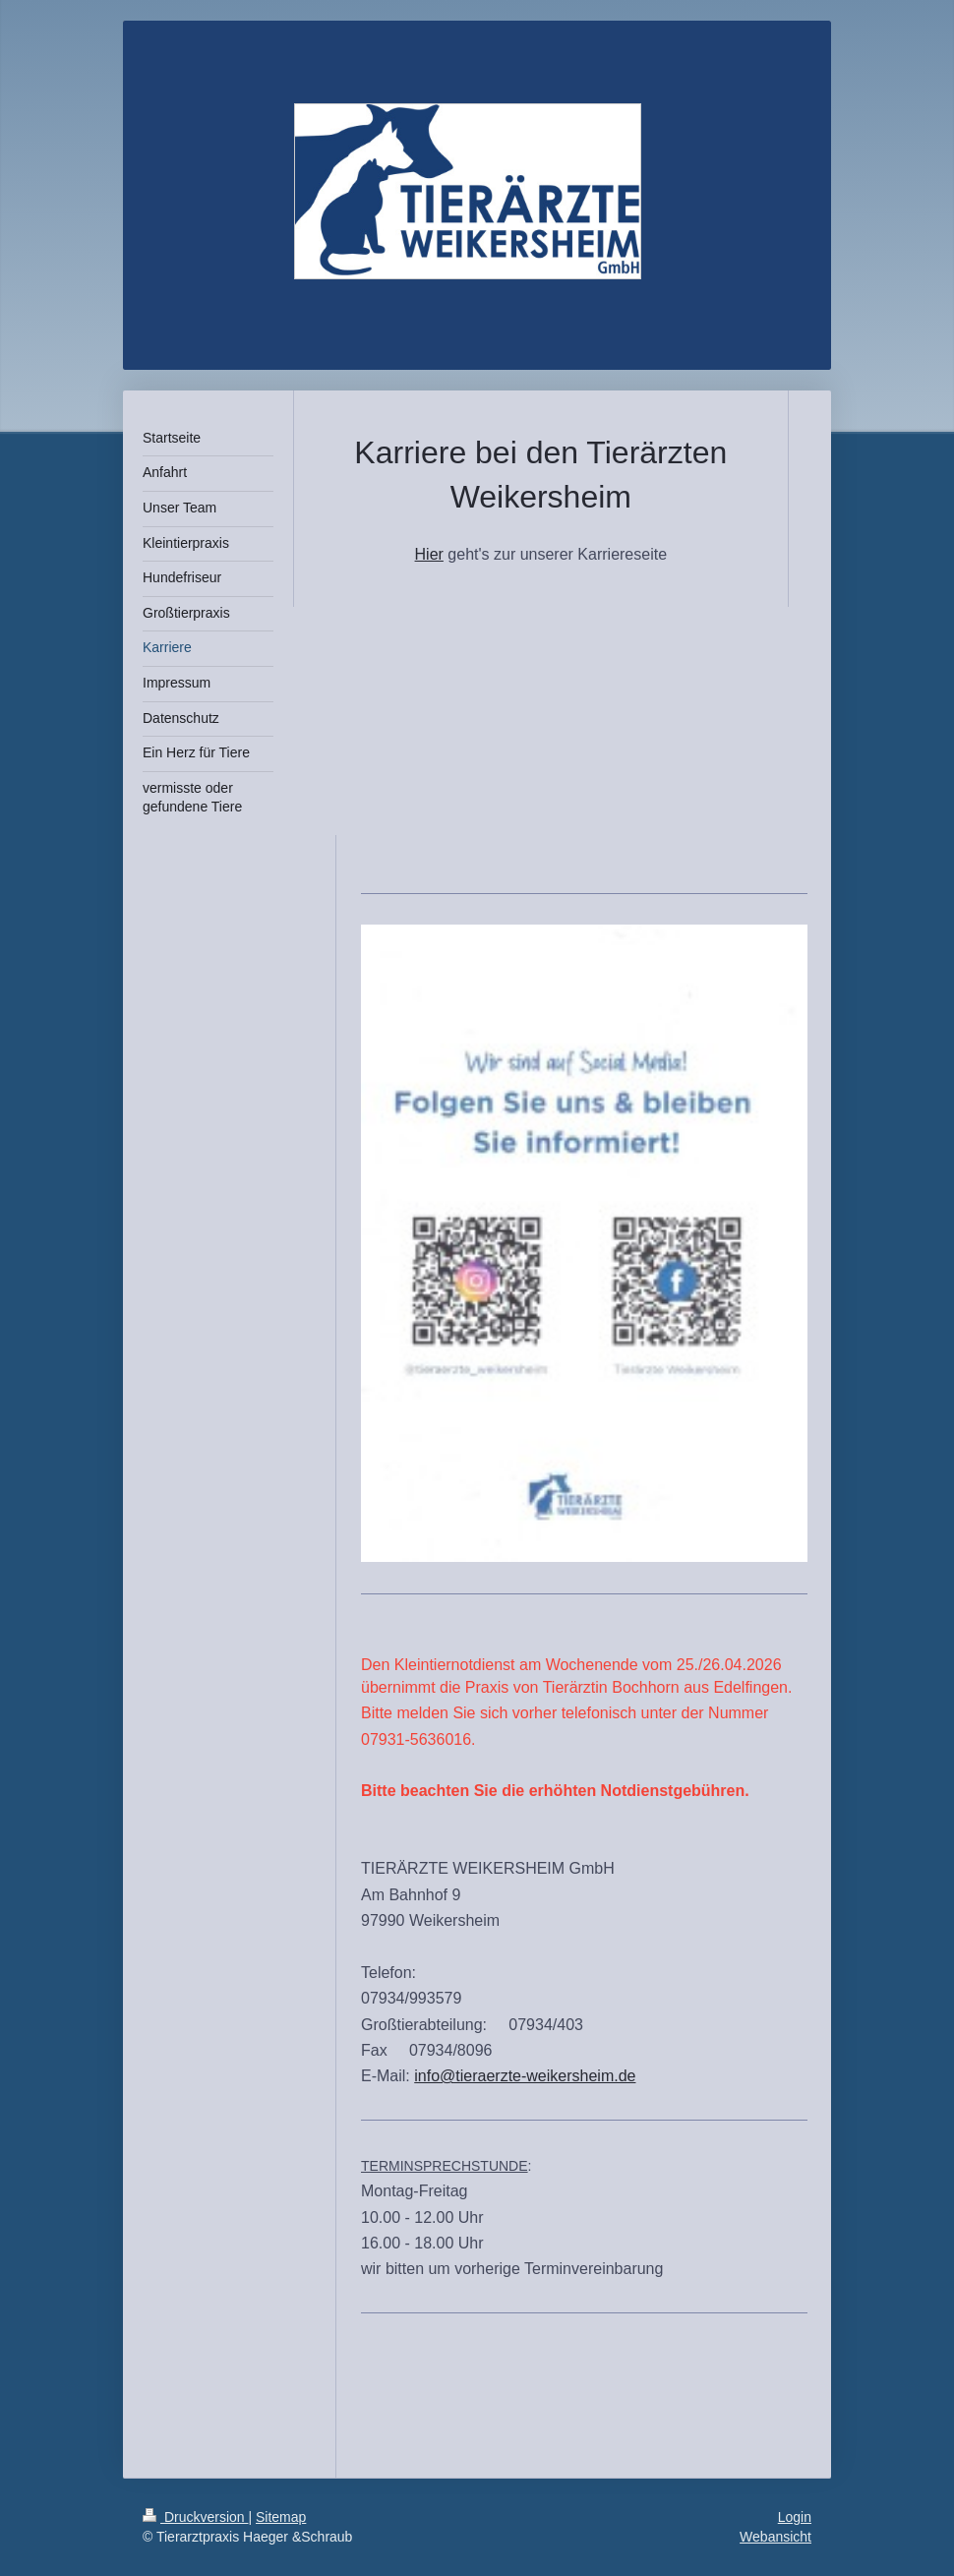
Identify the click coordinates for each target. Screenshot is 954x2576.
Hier (429, 554)
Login (794, 2517)
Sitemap (281, 2517)
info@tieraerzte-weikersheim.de (524, 2075)
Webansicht (775, 2537)
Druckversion (195, 2517)
